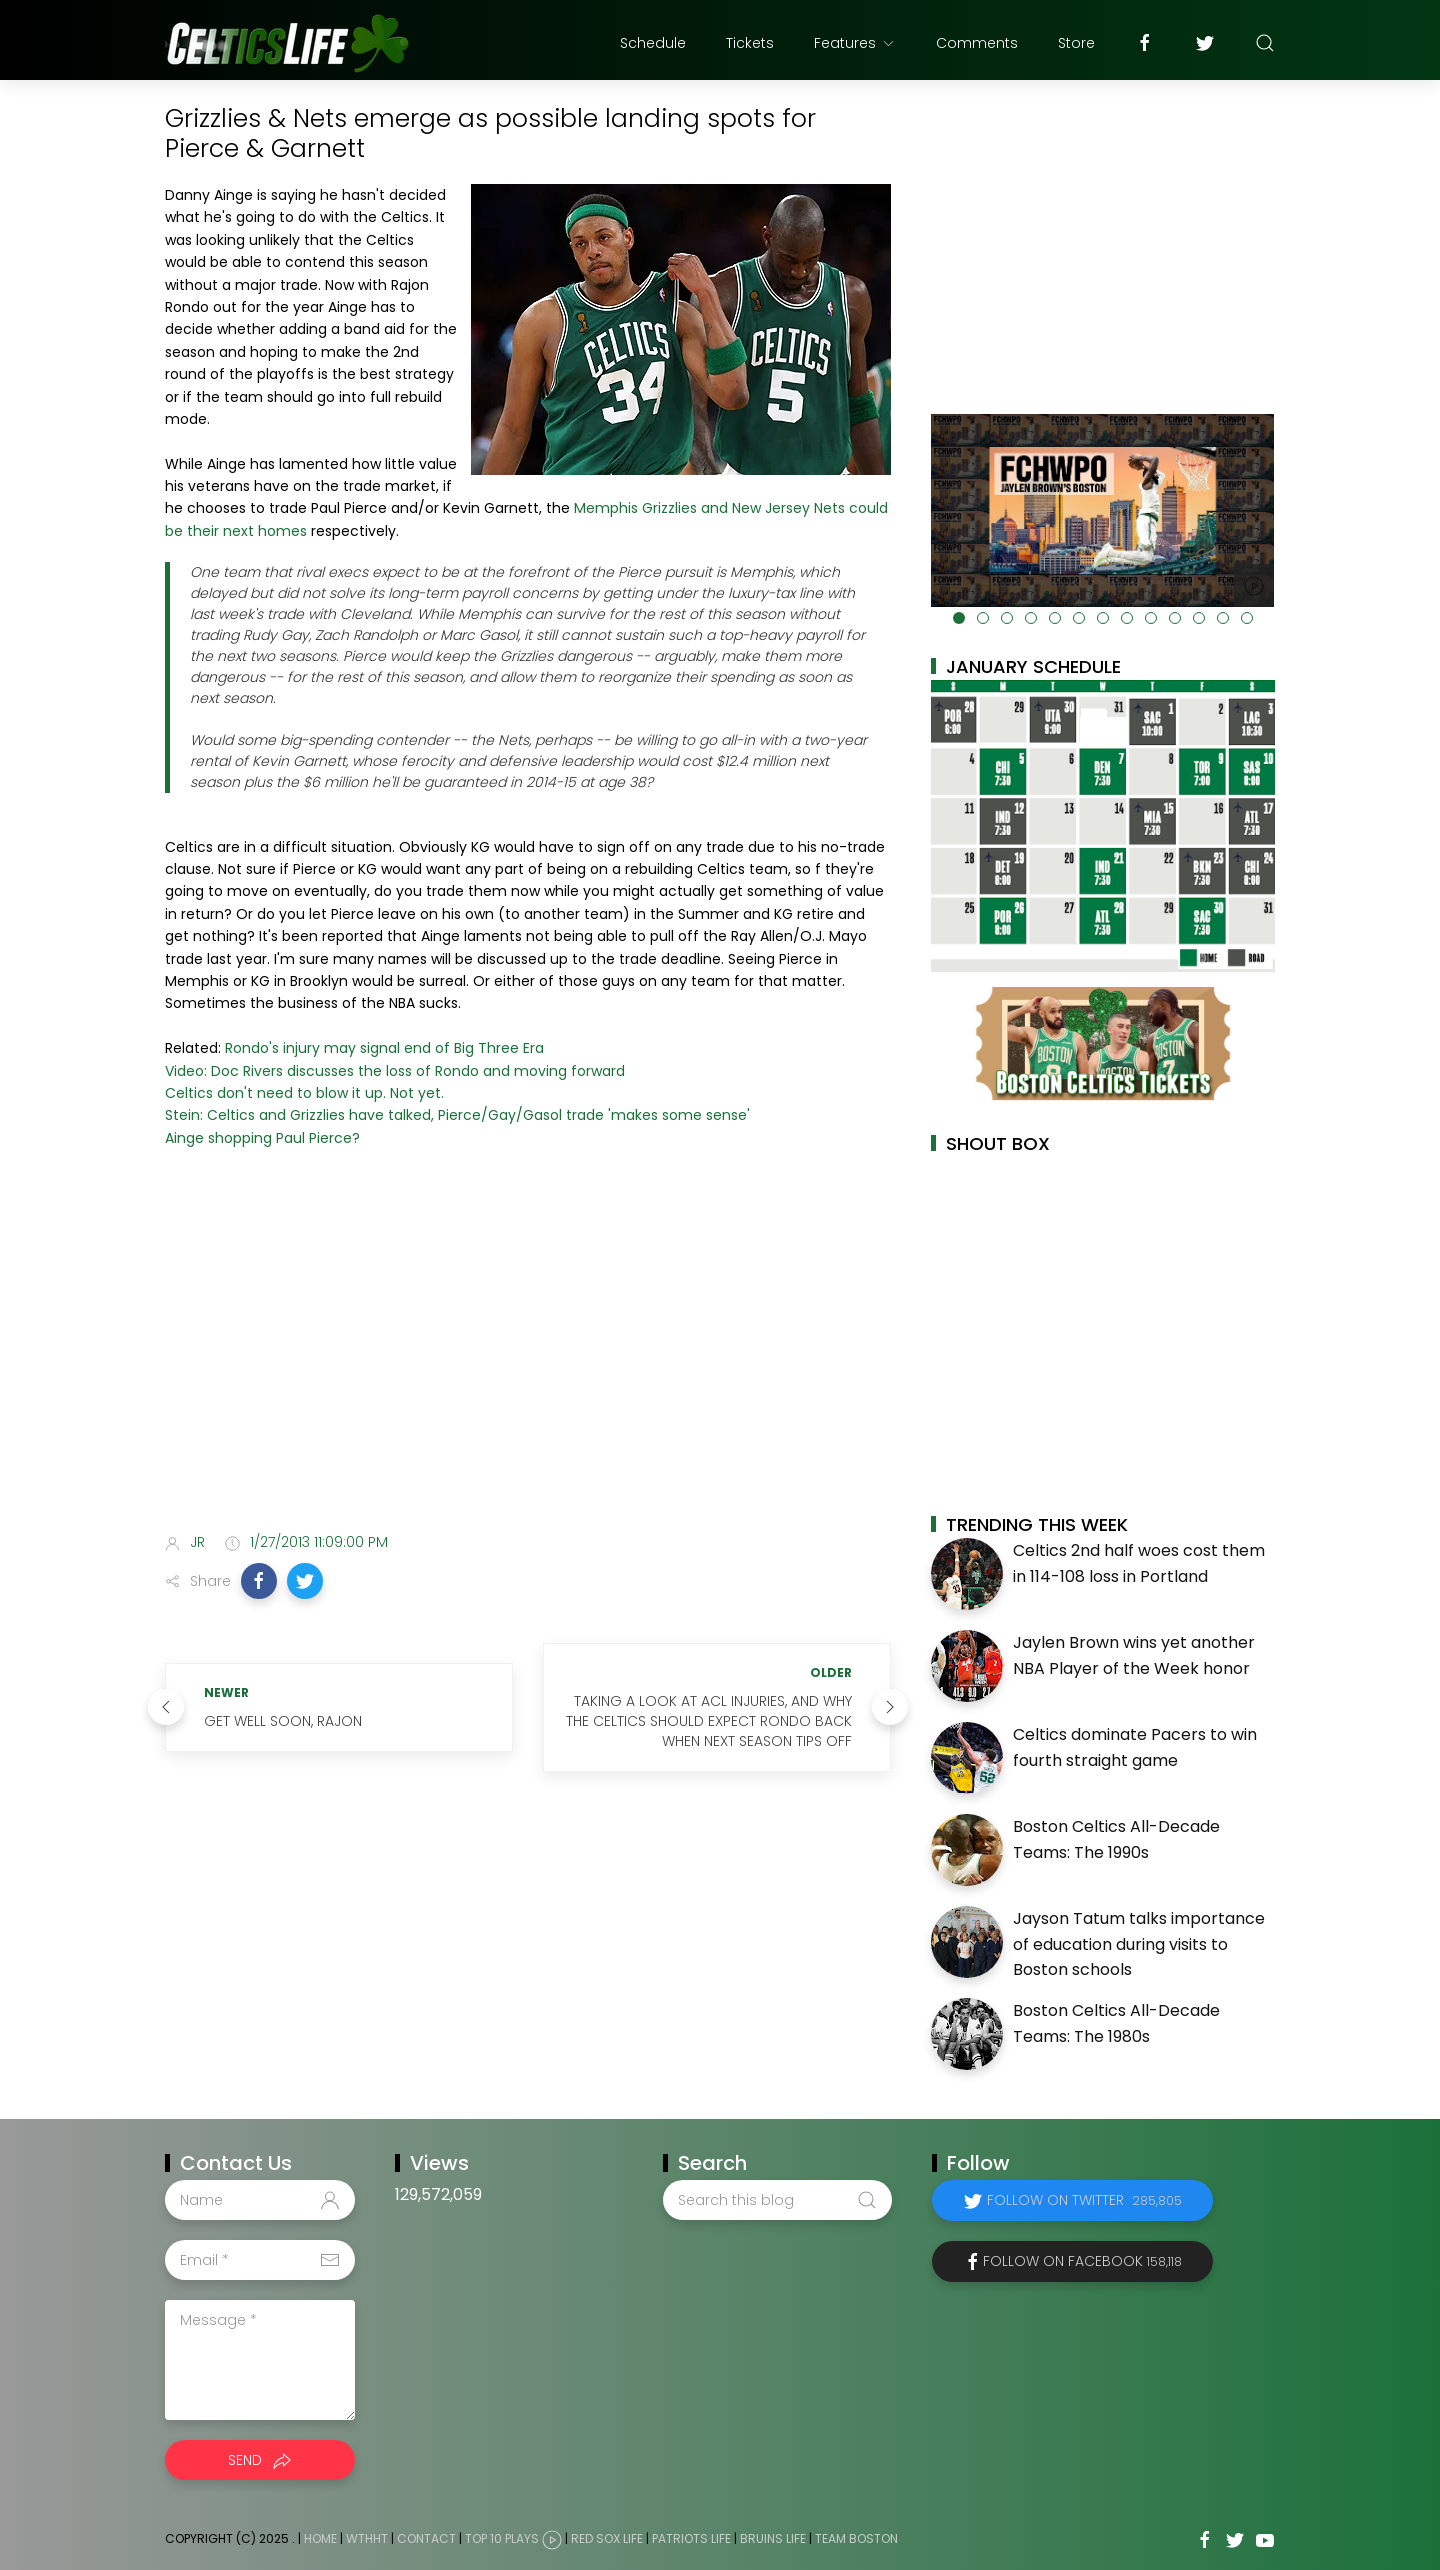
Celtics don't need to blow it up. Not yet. (304, 1093)
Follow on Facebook (1082, 2261)
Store (1076, 43)
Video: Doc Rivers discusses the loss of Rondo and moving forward (395, 1071)
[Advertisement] (528, 1359)
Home (320, 2538)
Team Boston (856, 2538)
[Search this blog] (777, 2200)
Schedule (653, 43)
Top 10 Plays (502, 2538)
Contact (426, 2538)
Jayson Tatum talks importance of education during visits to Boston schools (1139, 1944)
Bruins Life (773, 2538)
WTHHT (367, 2538)
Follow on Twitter (1084, 2200)
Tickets (750, 43)
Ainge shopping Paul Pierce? (262, 1138)
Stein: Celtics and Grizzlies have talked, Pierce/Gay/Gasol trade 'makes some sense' (457, 1115)
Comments (977, 43)
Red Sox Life (607, 2538)
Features (855, 43)
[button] (259, 1581)
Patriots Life (691, 2538)
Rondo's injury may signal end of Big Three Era (384, 1048)
